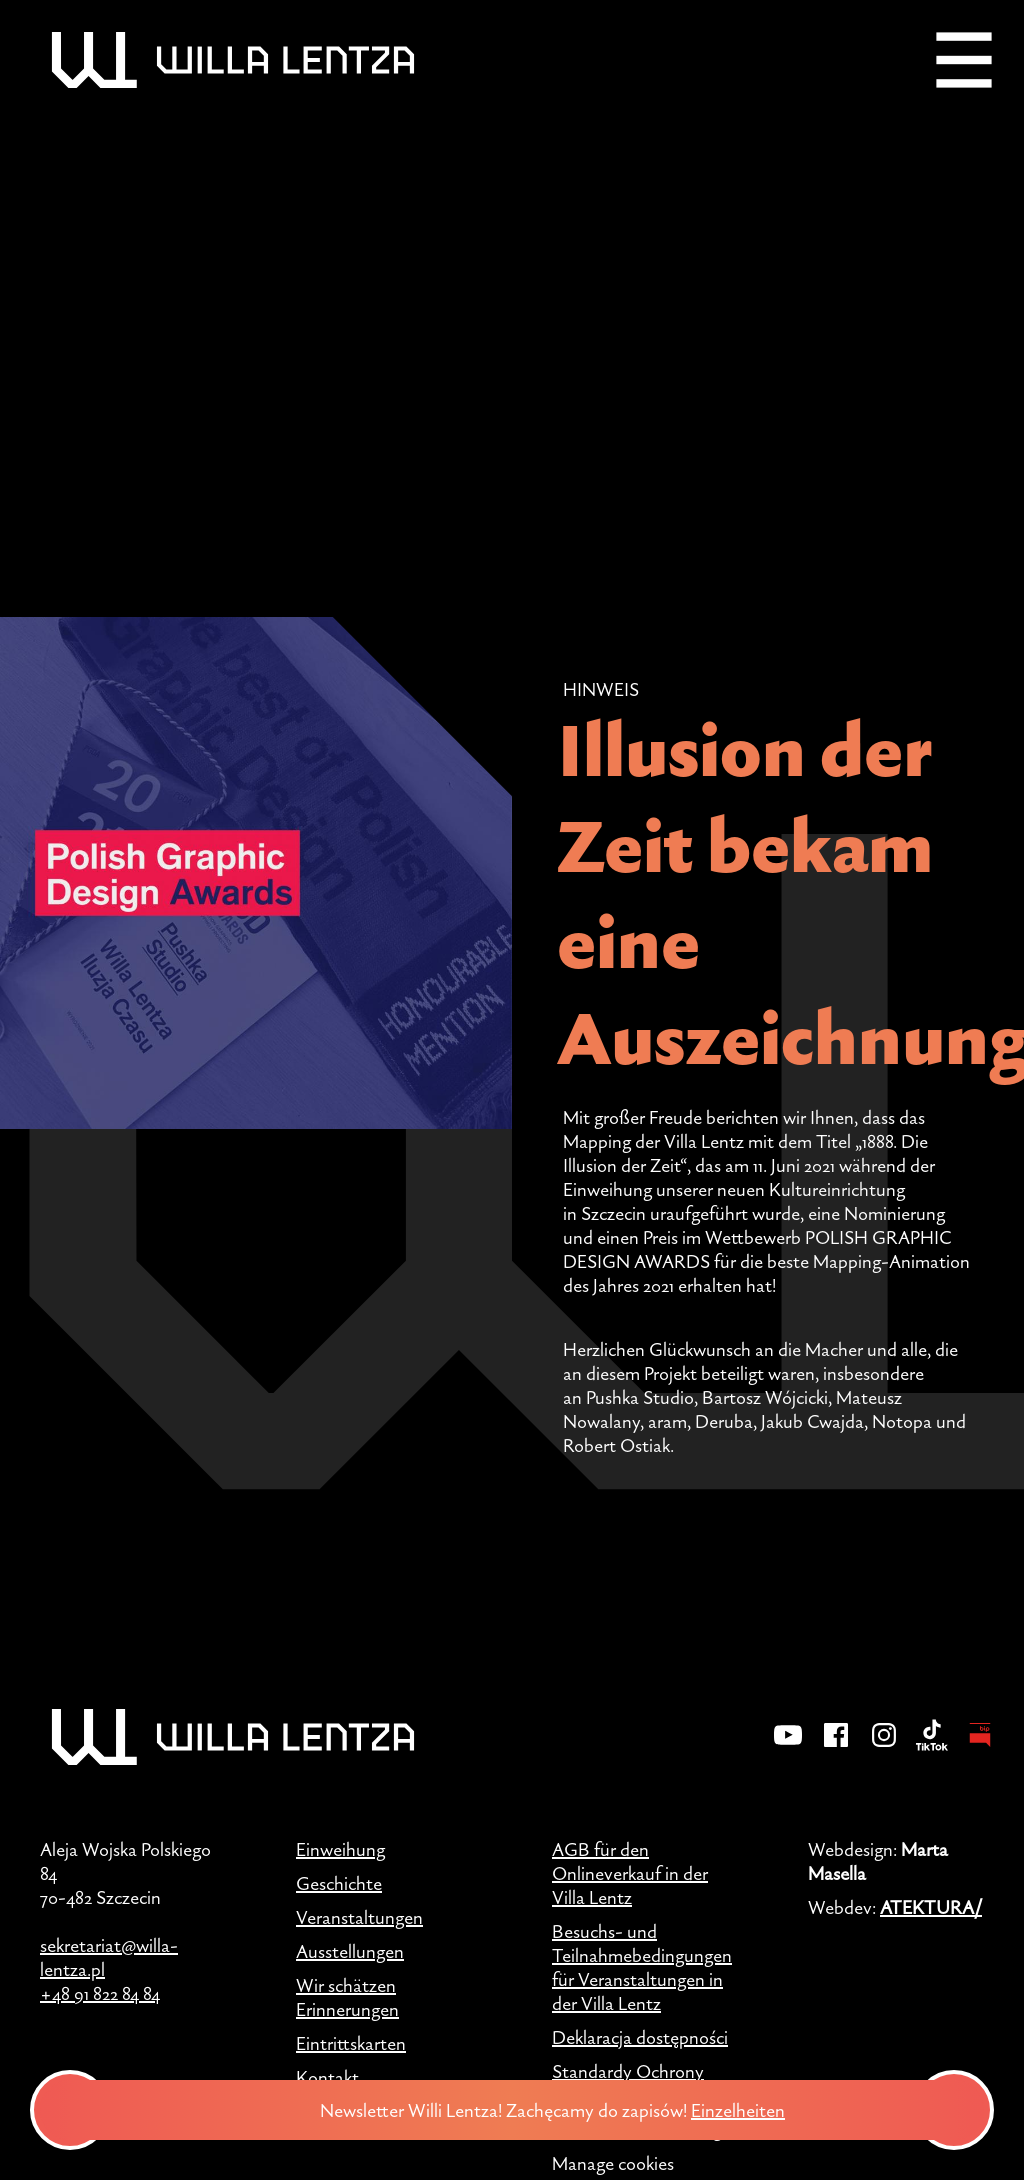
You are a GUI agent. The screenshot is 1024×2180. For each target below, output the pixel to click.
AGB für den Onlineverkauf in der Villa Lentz (630, 1873)
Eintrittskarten (351, 2043)
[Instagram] (884, 1748)
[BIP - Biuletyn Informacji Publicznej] (980, 1748)
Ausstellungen (350, 1951)
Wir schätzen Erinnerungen (347, 1997)
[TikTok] (932, 1748)
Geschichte (339, 1883)
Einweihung (340, 1849)
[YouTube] (788, 1748)
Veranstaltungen (359, 1917)
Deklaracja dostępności (640, 2037)
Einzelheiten (744, 2110)
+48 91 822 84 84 (100, 1993)
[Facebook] (836, 1748)
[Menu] (964, 60)
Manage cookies (613, 2163)
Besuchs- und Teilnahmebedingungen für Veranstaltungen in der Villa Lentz (642, 1967)
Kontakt (327, 2077)
